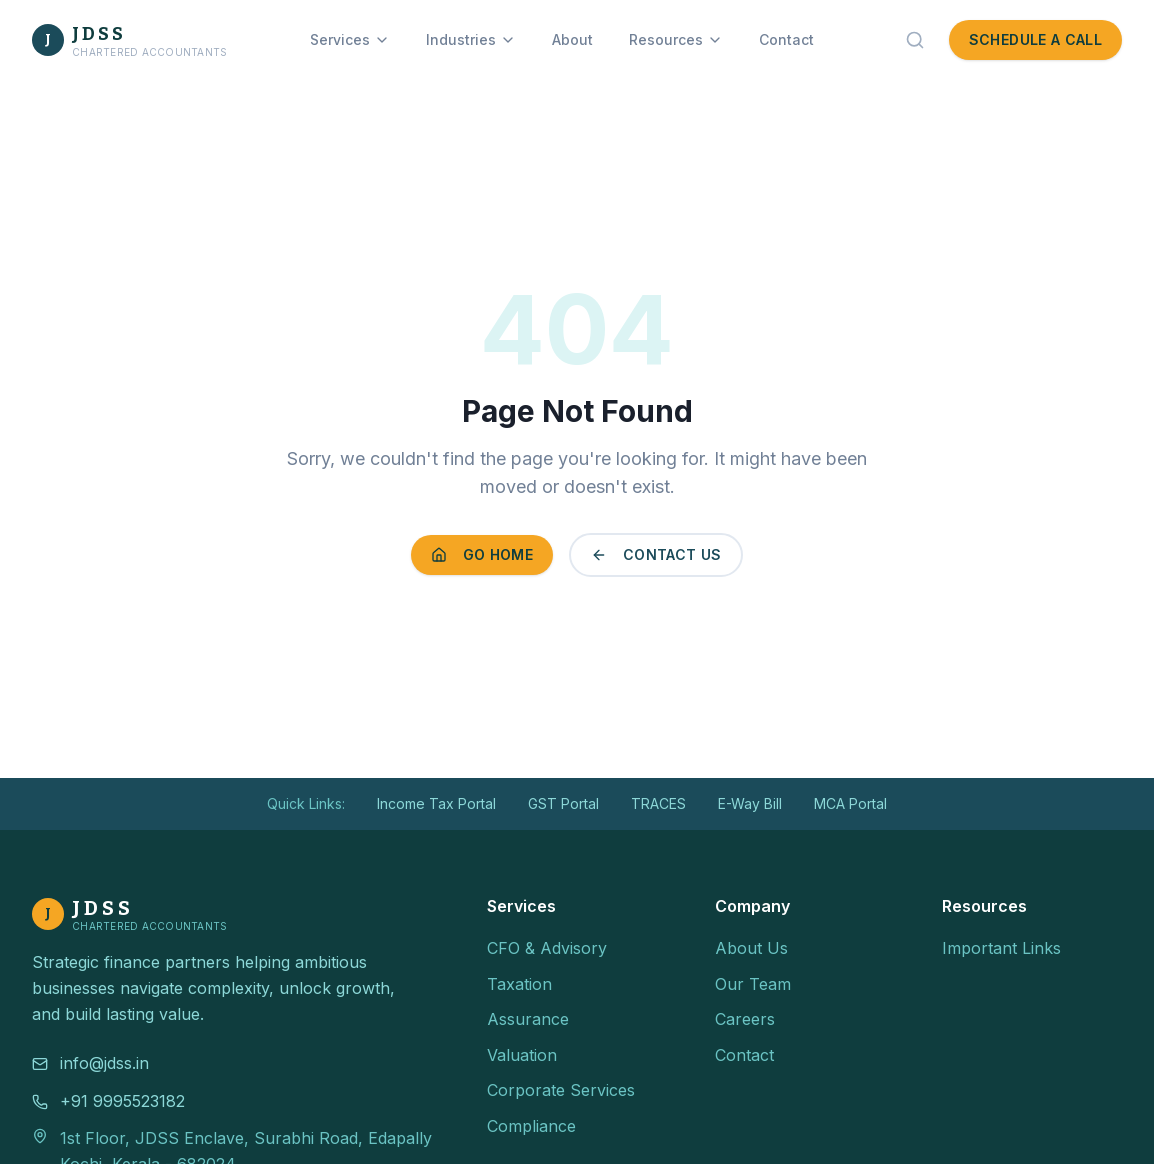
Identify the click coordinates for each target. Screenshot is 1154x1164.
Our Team (753, 984)
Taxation (519, 984)
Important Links (1001, 948)
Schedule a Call (1035, 39)
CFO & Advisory (547, 948)
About (572, 39)
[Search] (915, 40)
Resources (676, 39)
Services (350, 39)
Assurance (528, 1019)
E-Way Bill (750, 803)
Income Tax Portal (436, 803)
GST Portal (563, 803)
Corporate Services (561, 1090)
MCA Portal (850, 803)
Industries (471, 39)
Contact (786, 39)
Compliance (531, 1126)
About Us (751, 948)
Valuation (522, 1055)
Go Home (482, 554)
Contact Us (656, 554)
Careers (745, 1019)
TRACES (658, 803)
